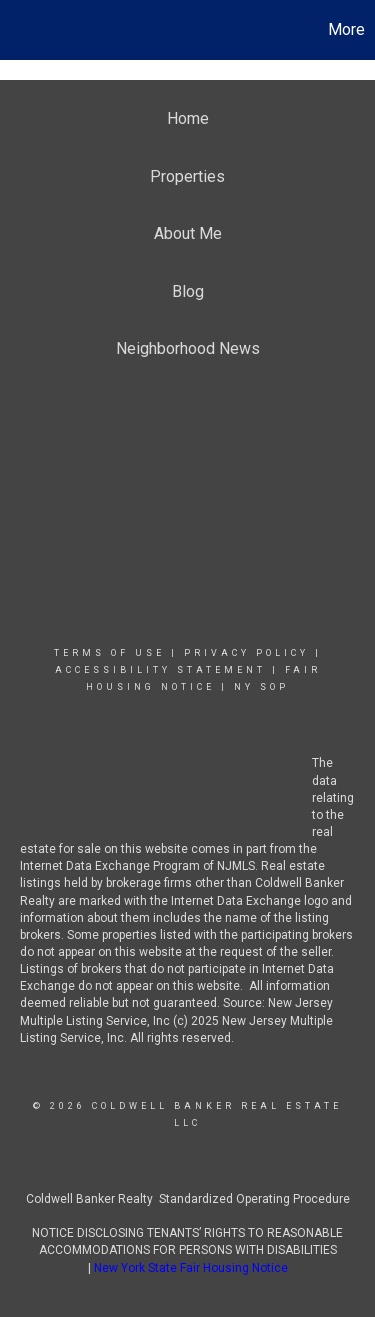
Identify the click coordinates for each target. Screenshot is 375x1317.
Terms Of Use (109, 653)
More (346, 29)
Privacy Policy (246, 653)
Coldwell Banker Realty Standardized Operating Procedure (188, 1199)
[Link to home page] (18, 30)
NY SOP (261, 687)
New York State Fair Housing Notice (191, 1268)
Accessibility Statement (160, 670)
